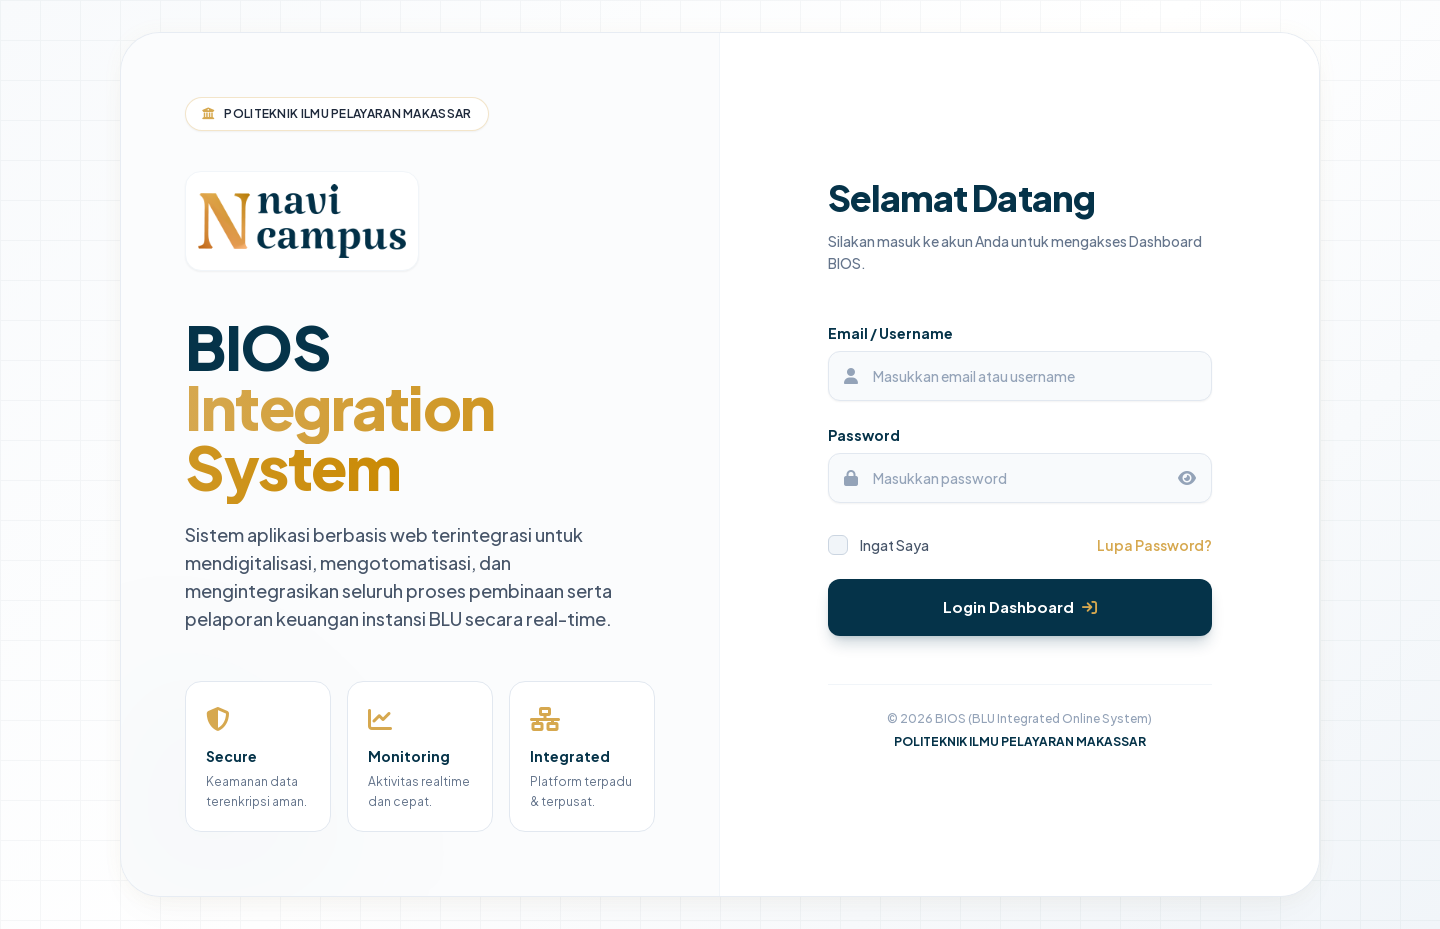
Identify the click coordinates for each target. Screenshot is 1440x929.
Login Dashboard (1020, 606)
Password (864, 435)
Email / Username (890, 333)
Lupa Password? (1154, 545)
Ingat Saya (878, 545)
